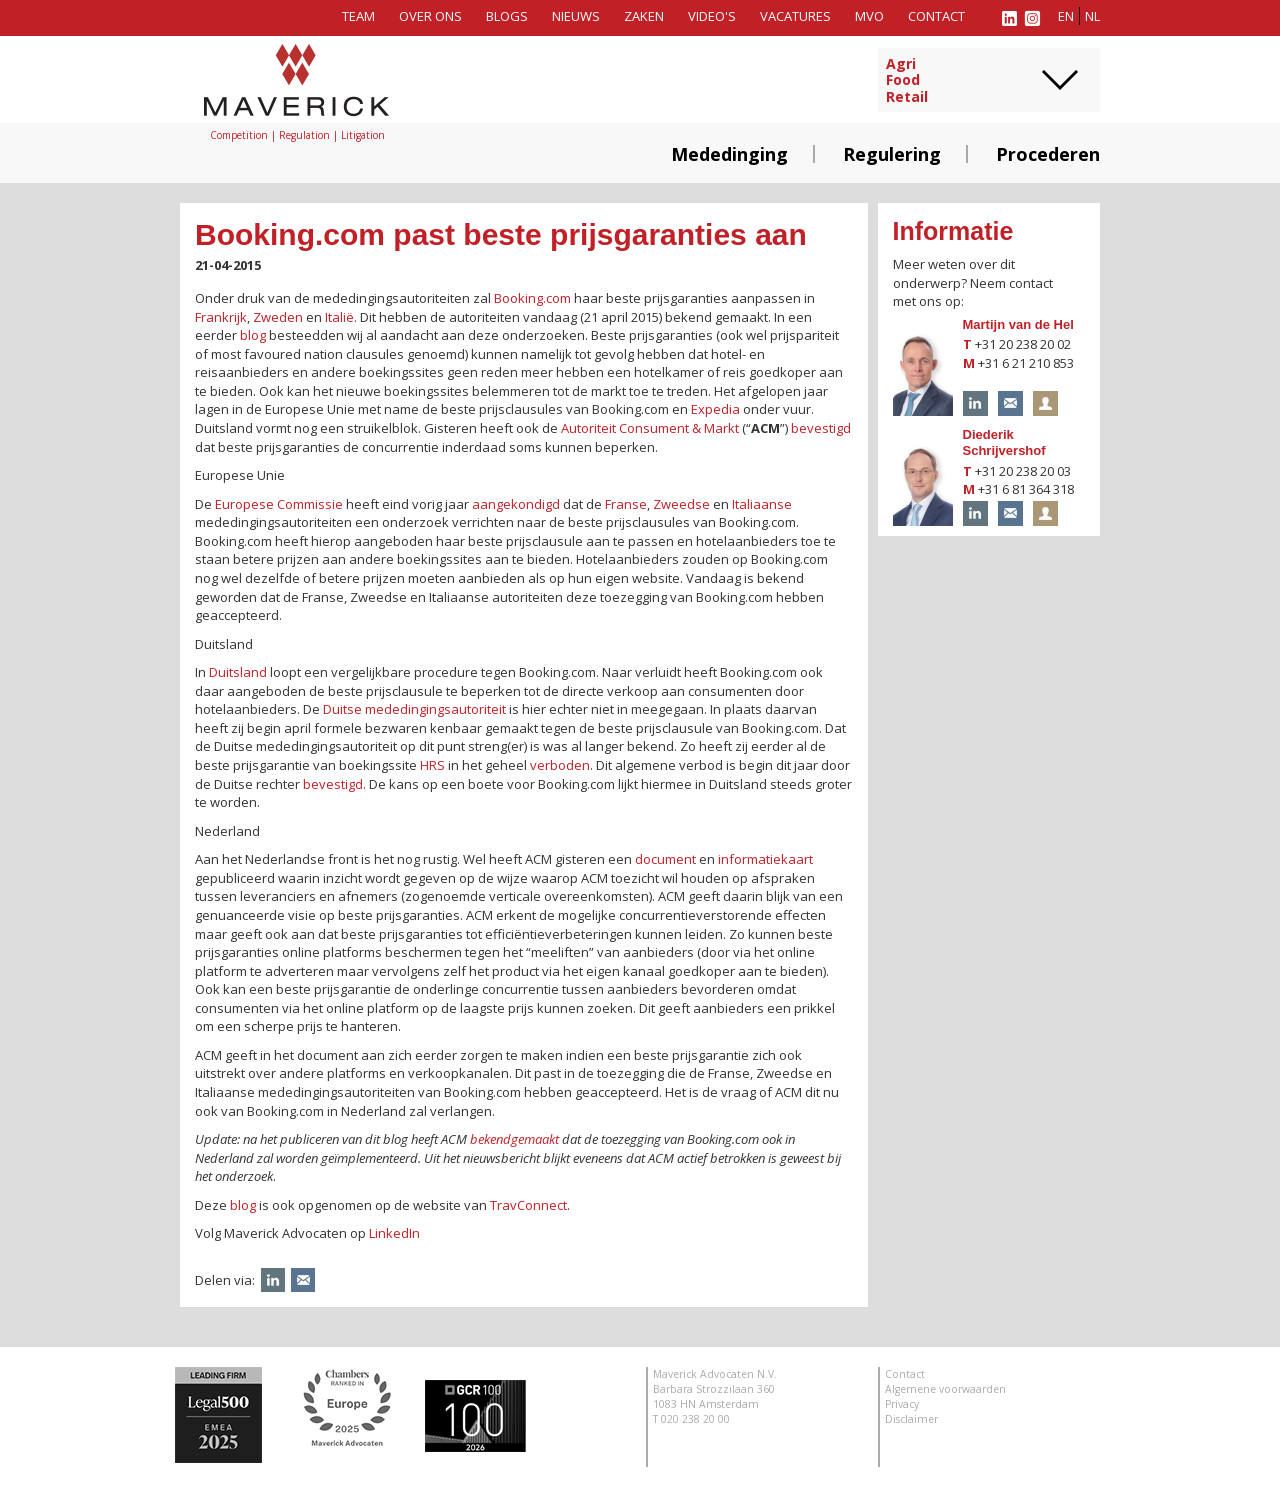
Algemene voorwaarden (945, 1389)
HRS (432, 765)
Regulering (892, 154)
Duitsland (238, 672)
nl (1092, 16)
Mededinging (729, 154)
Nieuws (576, 16)
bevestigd (821, 428)
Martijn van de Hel (1018, 324)
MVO (869, 16)
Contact (936, 16)
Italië (339, 317)
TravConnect (528, 1205)
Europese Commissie (279, 504)
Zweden (278, 317)
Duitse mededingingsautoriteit (414, 709)
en (1066, 16)
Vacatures (795, 16)
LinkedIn (394, 1233)
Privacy (902, 1404)
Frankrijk (221, 317)
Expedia (715, 409)
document (665, 859)
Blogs (507, 16)
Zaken (644, 16)
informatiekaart (765, 859)
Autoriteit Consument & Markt (650, 428)
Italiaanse (762, 504)
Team (358, 16)
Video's (712, 16)
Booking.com (532, 298)
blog (253, 335)
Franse (626, 504)
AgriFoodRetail (907, 81)
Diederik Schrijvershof (1004, 443)
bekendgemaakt (516, 1139)
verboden (560, 765)
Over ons (430, 16)
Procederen (1048, 154)
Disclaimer (911, 1419)
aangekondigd (516, 504)
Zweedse (681, 504)
